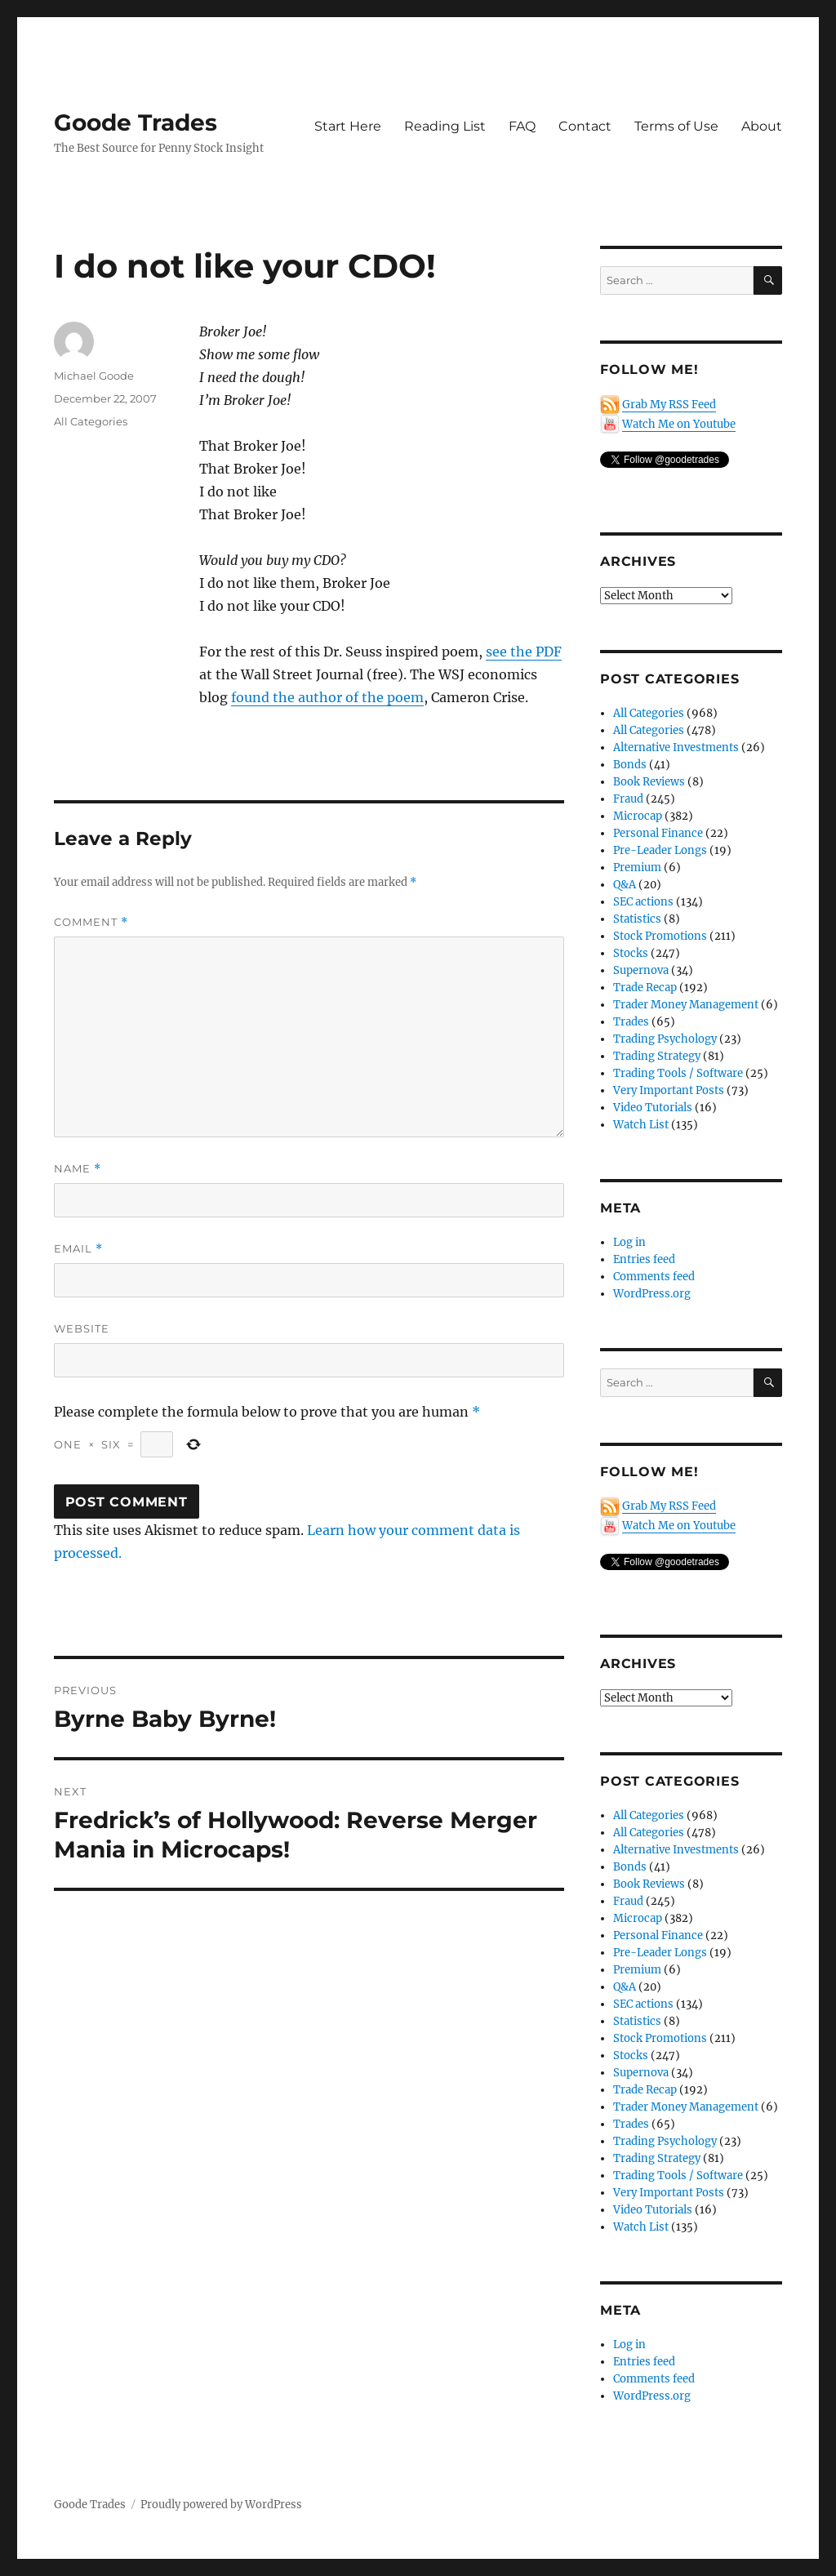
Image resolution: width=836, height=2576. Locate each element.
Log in (629, 1242)
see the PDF (524, 651)
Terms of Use (676, 126)
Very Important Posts (668, 1090)
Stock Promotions (660, 936)
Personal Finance (658, 833)
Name (77, 1169)
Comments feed (654, 1277)
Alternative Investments (676, 747)
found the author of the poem (327, 697)
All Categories (90, 421)
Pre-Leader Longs (660, 850)
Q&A (624, 885)
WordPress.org (652, 1294)
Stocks (630, 953)
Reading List (445, 126)
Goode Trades (135, 122)
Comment (91, 922)
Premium (637, 867)
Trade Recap (645, 987)
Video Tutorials (652, 1107)
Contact (584, 126)
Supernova (641, 970)
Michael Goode (94, 375)
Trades (631, 1022)
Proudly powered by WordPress (221, 2504)
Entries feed (644, 1259)
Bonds (630, 765)
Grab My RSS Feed (669, 405)
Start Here (347, 126)
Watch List (641, 1125)
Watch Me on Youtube (679, 424)
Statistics (637, 919)
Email (78, 1249)
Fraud (628, 799)
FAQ (522, 126)
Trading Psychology (665, 1039)
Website (81, 1328)
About (761, 126)
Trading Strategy (656, 1056)
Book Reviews (649, 782)
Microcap (637, 816)
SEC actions (643, 902)
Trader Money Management (685, 1005)
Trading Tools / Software (678, 1073)
